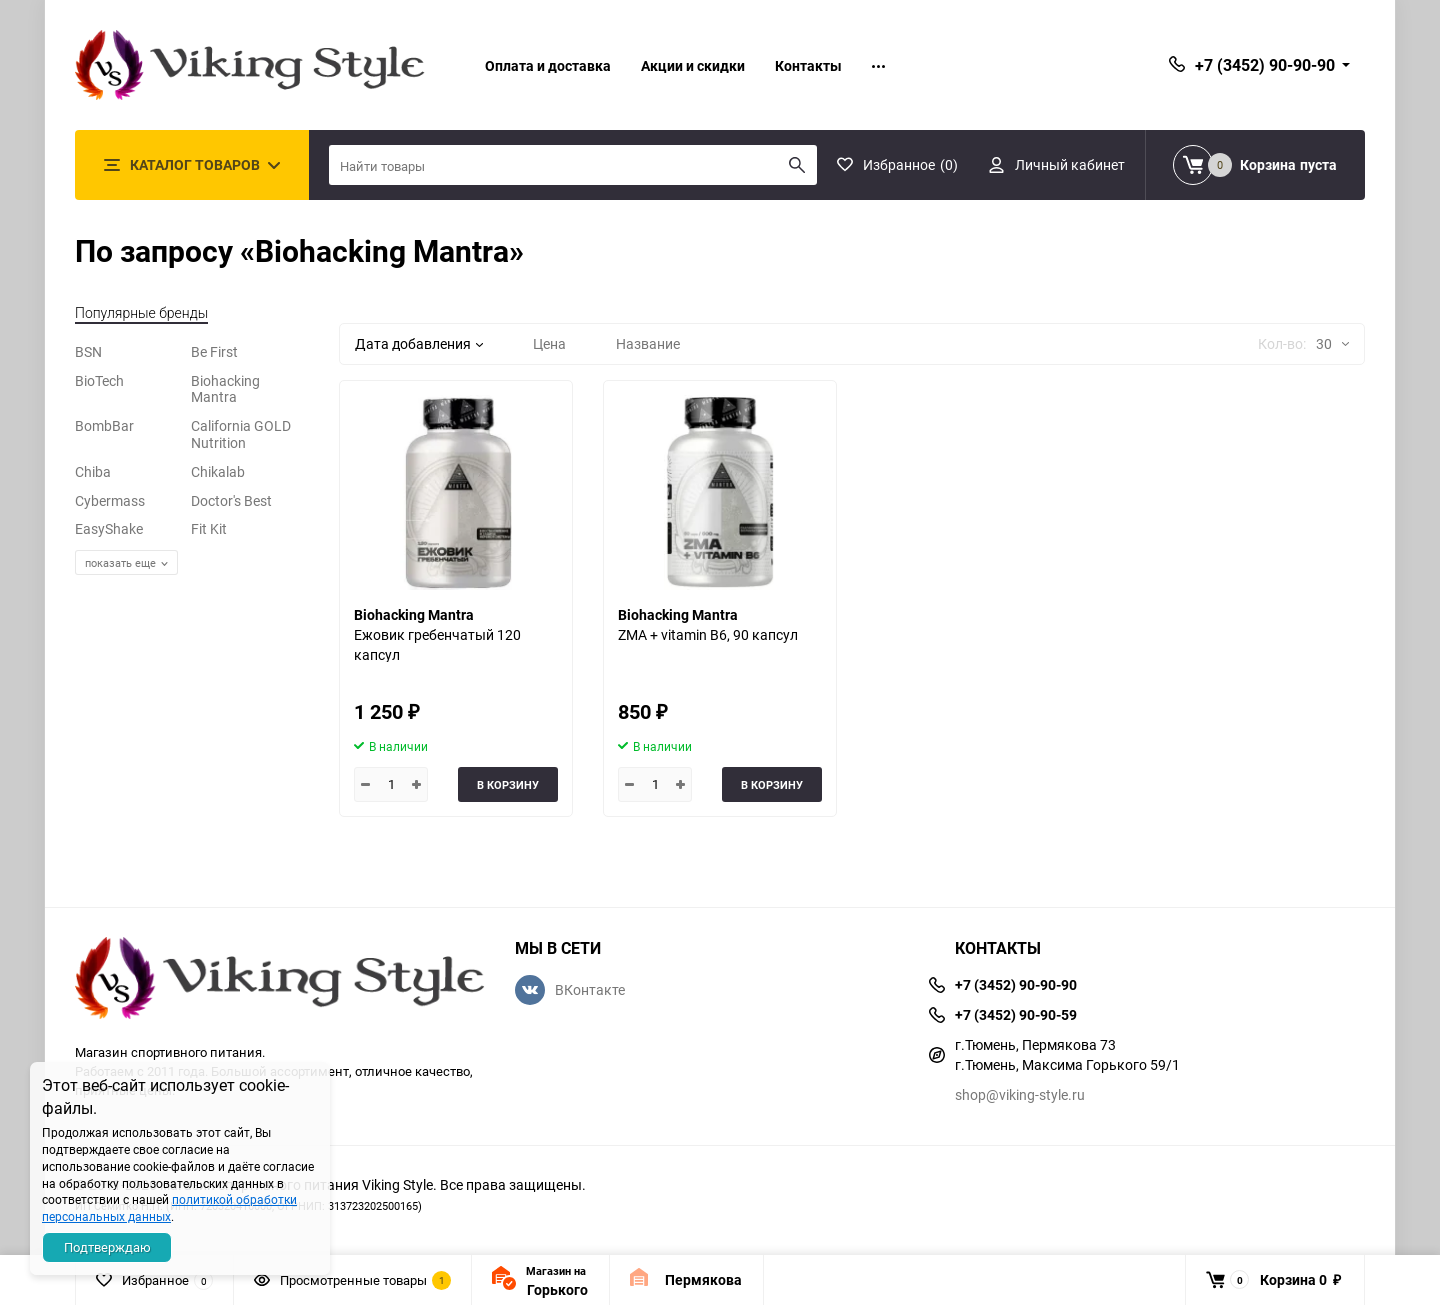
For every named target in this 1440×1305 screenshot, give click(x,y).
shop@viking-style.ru (1020, 1094)
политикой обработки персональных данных (169, 1207)
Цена (549, 343)
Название (648, 343)
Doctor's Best (231, 500)
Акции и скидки (693, 65)
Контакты (808, 65)
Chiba (93, 471)
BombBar (104, 425)
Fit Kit (209, 528)
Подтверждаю (107, 1247)
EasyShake (109, 528)
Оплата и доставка (548, 65)
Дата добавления (419, 343)
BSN (88, 351)
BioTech (99, 380)
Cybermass (110, 500)
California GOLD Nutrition (241, 434)
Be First (214, 351)
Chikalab (218, 471)
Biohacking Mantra (225, 389)
